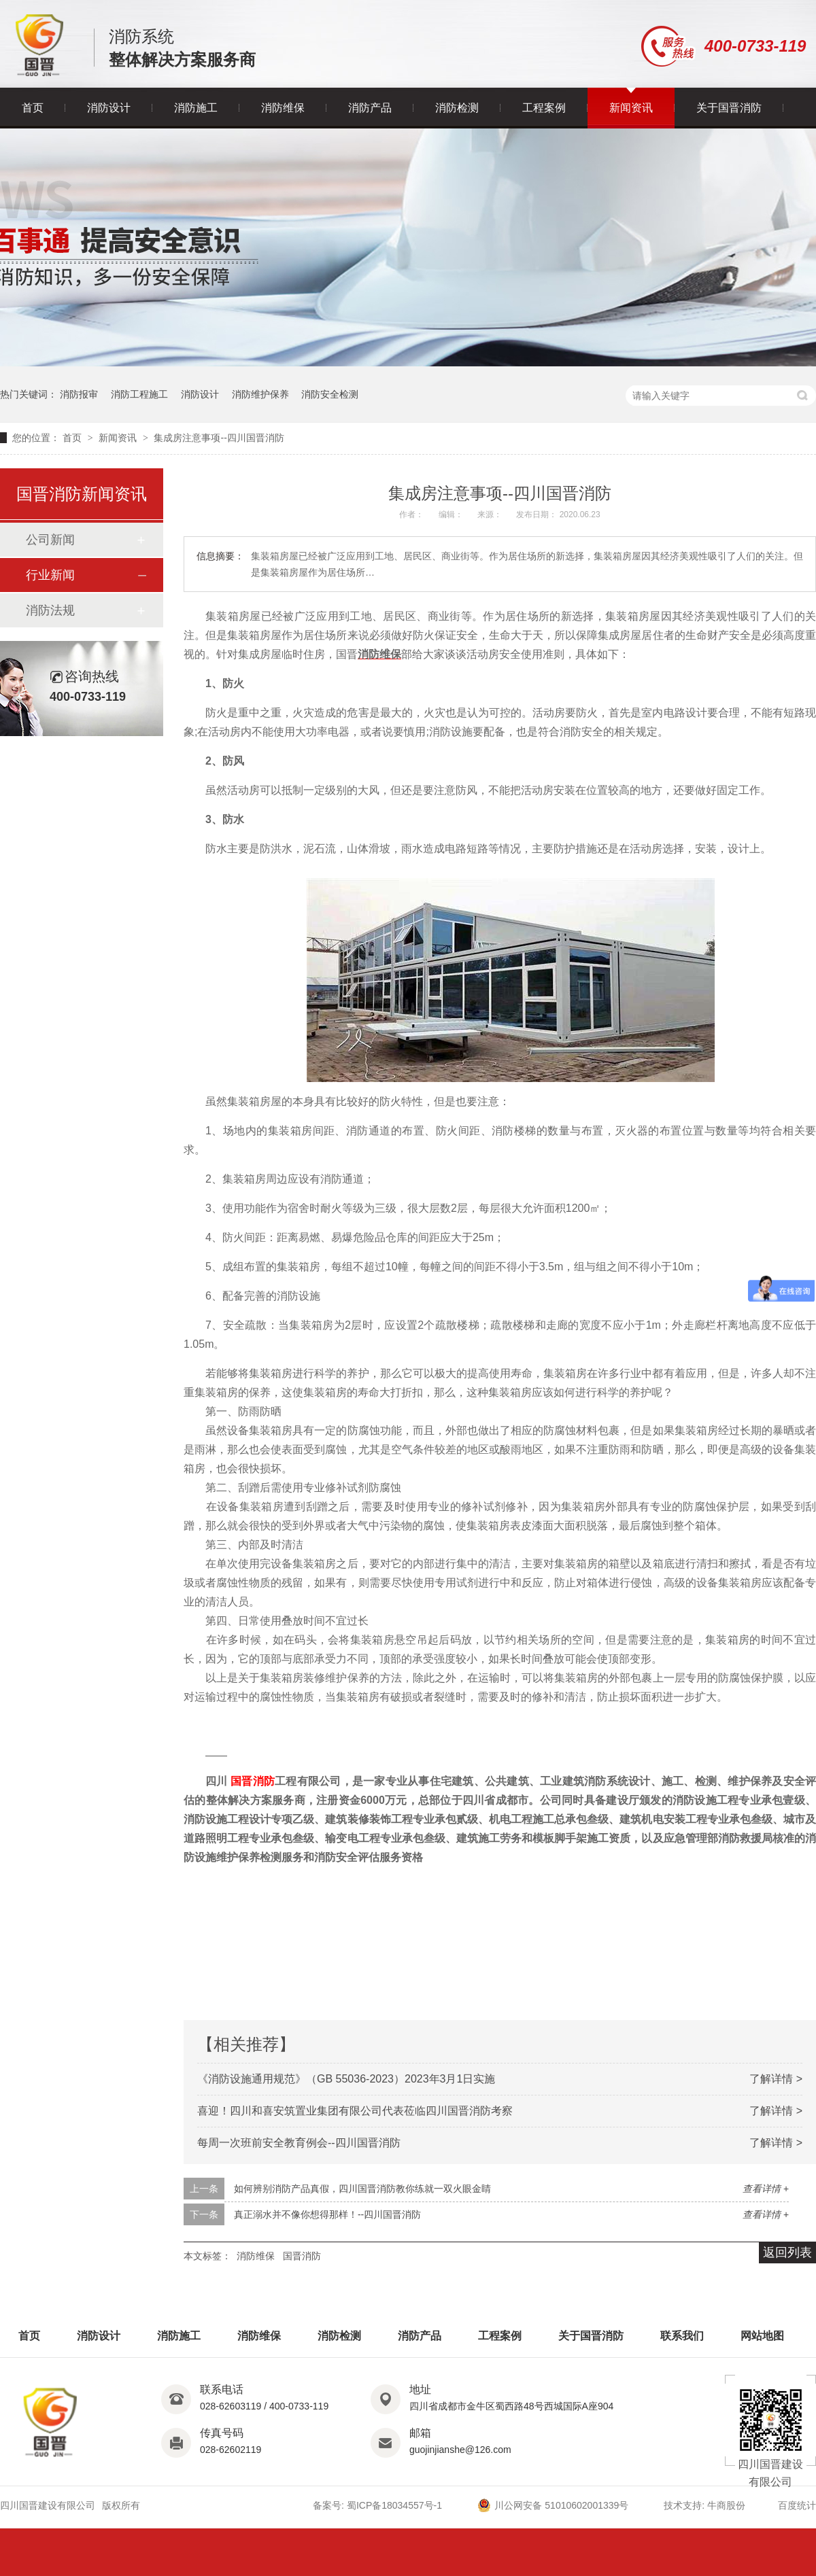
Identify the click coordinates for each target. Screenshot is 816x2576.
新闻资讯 (631, 108)
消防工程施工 (139, 394)
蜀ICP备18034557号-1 (394, 2505)
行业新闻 (50, 575)
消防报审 (79, 394)
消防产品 (370, 108)
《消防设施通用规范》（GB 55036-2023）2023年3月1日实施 (346, 2079)
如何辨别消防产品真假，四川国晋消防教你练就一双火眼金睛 (362, 2188)
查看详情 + (766, 2188)
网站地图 (762, 2336)
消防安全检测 (329, 394)
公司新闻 (50, 539)
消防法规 (50, 610)
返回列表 (787, 2252)
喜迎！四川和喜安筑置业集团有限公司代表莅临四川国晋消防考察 (355, 2111)
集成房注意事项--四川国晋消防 (219, 437)
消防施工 (196, 108)
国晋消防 (253, 1781)
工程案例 (544, 108)
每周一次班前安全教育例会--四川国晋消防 (299, 2142)
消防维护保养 (260, 394)
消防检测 (457, 108)
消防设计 (109, 108)
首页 (33, 108)
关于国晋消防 (729, 108)
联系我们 (682, 2336)
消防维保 (283, 108)
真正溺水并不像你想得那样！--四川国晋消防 (327, 2214)
